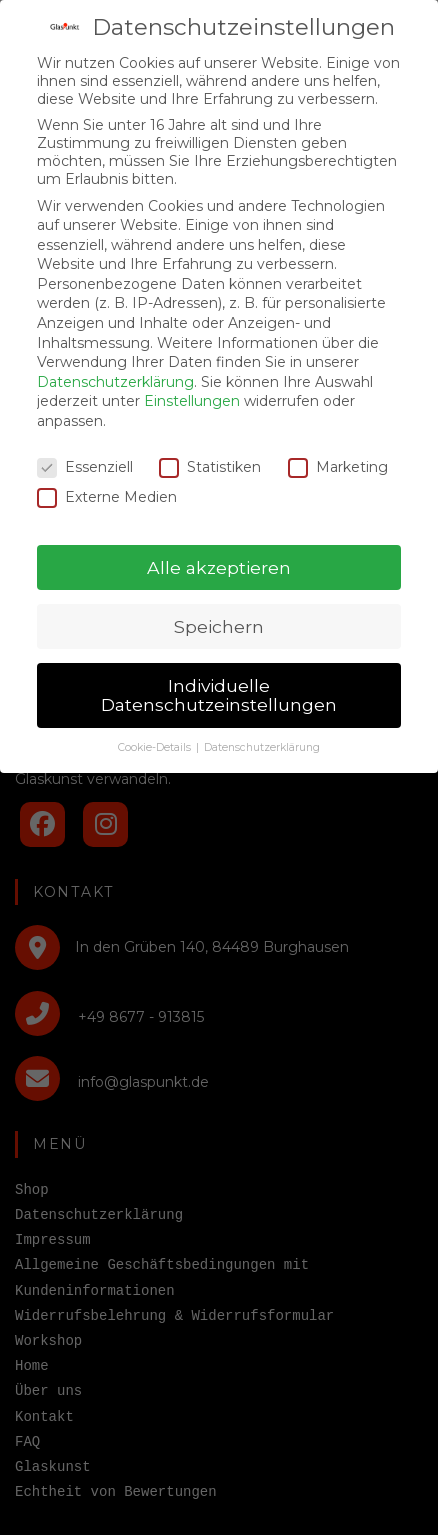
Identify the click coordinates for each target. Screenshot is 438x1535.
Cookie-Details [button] (156, 728)
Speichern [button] (219, 607)
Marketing (338, 448)
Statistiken (210, 448)
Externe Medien (107, 478)
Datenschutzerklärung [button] (262, 728)
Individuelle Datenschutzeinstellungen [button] (219, 676)
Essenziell (85, 448)
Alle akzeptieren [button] (219, 548)
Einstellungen (192, 383)
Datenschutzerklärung (115, 363)
